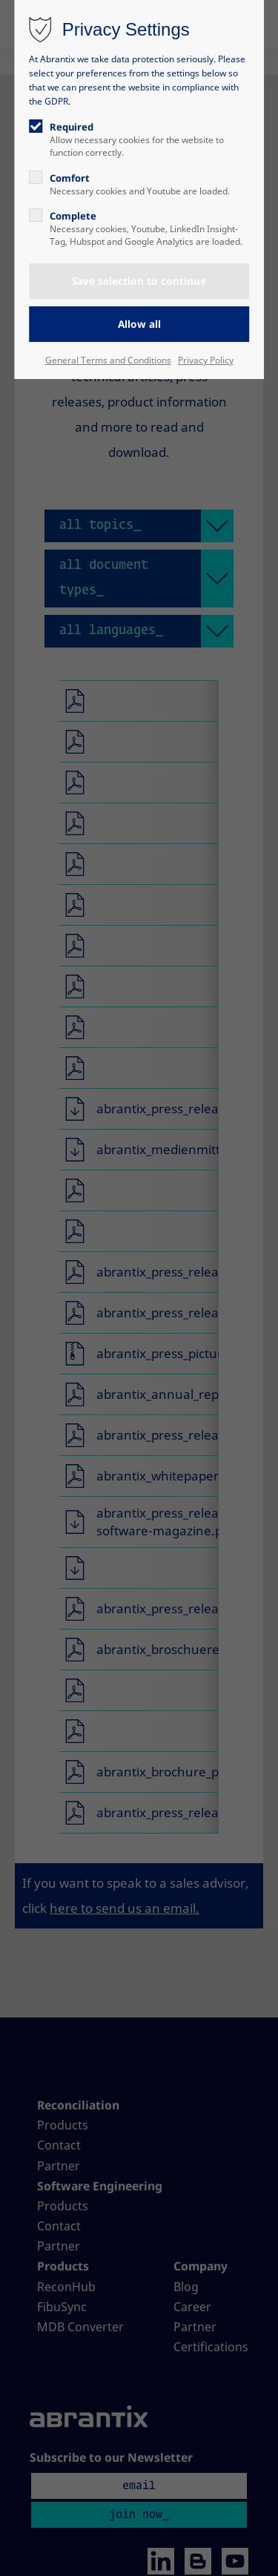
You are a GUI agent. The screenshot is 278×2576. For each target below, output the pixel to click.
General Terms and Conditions (108, 360)
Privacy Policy (206, 360)
